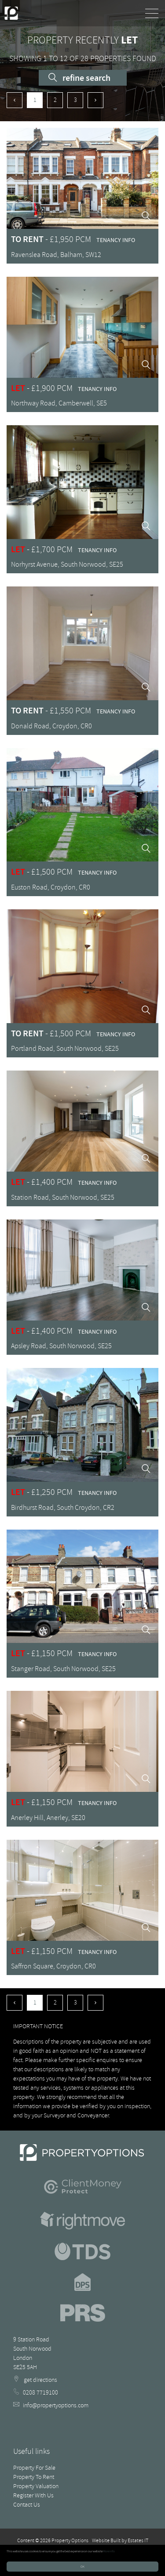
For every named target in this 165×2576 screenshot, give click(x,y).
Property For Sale (34, 2467)
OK (82, 2567)
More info (109, 2551)
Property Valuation (36, 2486)
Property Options (69, 2540)
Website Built (106, 2540)
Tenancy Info (115, 240)
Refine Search (79, 78)
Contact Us (26, 2504)
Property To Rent (33, 2477)
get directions (35, 2380)
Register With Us (33, 2495)
